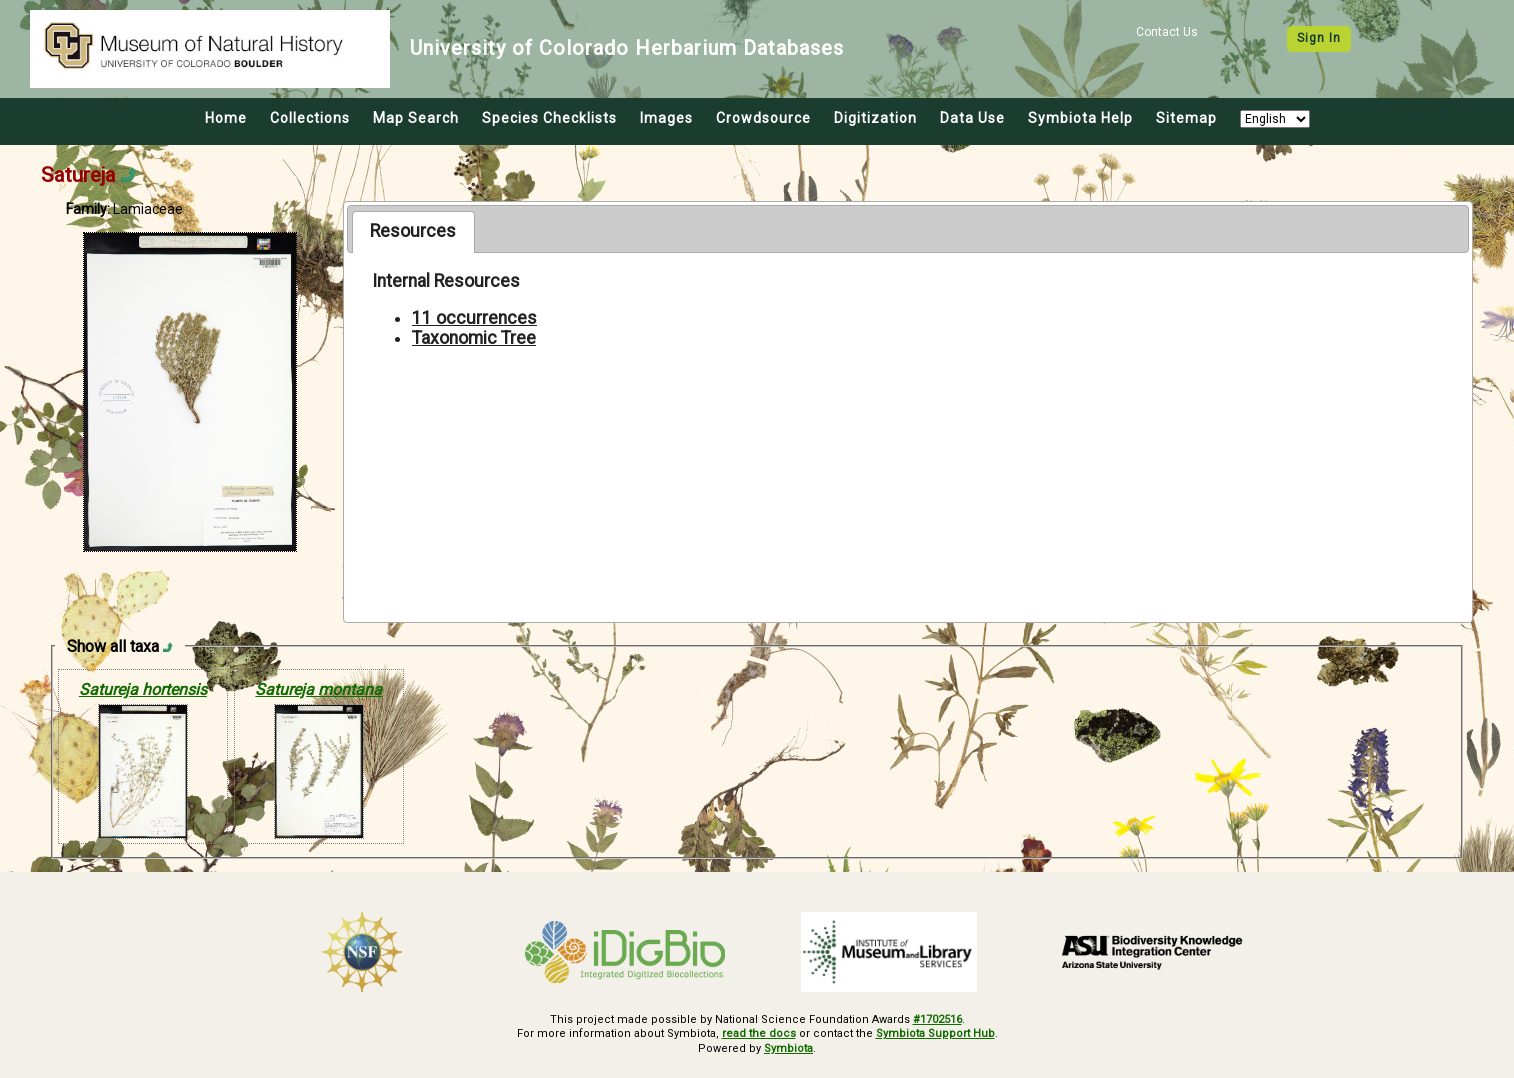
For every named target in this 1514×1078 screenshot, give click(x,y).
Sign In (1319, 38)
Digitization (875, 118)
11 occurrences (474, 318)
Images (666, 118)
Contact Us (1167, 32)
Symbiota (788, 1048)
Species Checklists (549, 118)
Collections (310, 118)
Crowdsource (763, 118)
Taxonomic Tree (474, 338)
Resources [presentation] (413, 231)
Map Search (416, 118)
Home (226, 118)
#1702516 (937, 1019)
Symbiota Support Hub (935, 1033)
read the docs (759, 1033)
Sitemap (1186, 118)
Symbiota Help (1080, 118)
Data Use (972, 118)
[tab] (413, 232)
